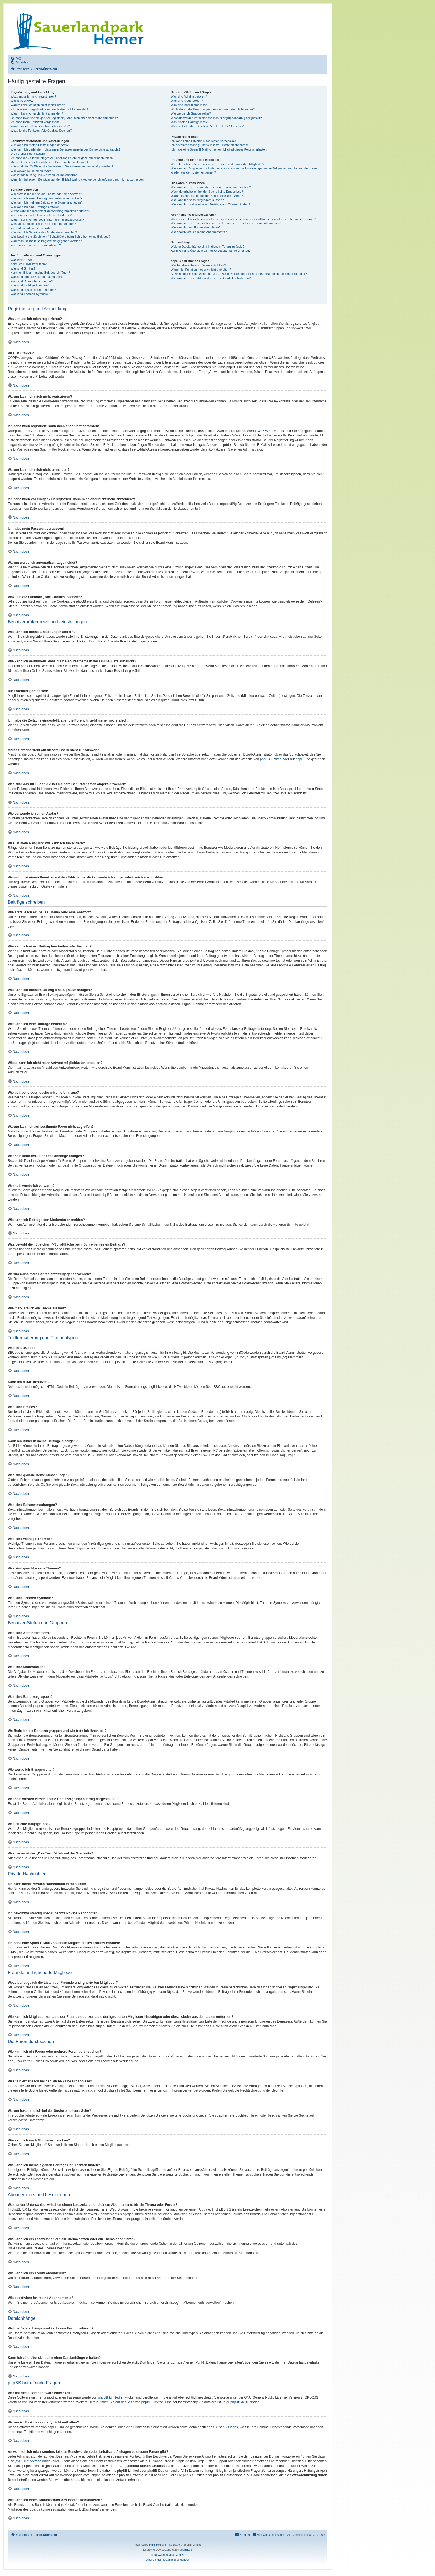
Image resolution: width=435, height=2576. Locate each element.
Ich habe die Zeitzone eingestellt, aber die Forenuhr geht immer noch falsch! (62, 158)
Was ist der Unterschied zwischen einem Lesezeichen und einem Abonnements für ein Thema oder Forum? (243, 219)
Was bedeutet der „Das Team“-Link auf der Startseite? (207, 126)
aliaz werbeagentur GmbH (167, 2554)
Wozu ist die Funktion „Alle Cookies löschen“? (42, 130)
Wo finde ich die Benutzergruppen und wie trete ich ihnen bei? (213, 109)
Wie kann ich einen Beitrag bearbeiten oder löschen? (46, 198)
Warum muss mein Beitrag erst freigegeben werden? (46, 241)
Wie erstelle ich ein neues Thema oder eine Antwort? (46, 193)
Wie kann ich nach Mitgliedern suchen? (197, 200)
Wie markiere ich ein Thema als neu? (36, 245)
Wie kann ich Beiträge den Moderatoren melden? (44, 232)
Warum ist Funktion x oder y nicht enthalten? (201, 269)
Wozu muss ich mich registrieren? (33, 96)
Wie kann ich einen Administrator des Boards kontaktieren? (211, 278)
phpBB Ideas (228, 2427)
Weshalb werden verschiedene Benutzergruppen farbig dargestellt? (216, 118)
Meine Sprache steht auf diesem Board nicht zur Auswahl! (50, 162)
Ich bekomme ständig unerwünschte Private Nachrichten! (209, 145)
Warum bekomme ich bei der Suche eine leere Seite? (207, 195)
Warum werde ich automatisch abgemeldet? (40, 126)
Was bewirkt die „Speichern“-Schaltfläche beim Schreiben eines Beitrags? (60, 236)
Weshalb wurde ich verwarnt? (30, 228)
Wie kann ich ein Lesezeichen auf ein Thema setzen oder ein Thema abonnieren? (226, 223)
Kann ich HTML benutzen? (29, 264)
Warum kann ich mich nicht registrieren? (38, 104)
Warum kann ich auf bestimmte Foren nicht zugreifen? (47, 219)
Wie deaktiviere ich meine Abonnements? (199, 231)
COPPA (262, 431)
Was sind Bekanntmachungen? (32, 281)
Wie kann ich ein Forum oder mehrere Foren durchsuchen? (211, 187)
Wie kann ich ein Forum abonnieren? (196, 227)
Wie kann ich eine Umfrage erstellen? (36, 207)
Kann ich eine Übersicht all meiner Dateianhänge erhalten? (210, 250)
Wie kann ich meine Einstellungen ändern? (40, 145)
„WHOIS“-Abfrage (28, 2461)
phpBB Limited (271, 759)
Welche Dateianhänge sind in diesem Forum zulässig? (207, 246)
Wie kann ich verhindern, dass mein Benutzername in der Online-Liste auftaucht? (65, 149)
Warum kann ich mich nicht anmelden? (37, 113)
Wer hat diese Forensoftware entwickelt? (198, 265)
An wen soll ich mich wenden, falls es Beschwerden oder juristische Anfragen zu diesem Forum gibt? (239, 273)
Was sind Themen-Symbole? (30, 294)
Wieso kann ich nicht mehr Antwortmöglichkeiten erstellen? (50, 211)
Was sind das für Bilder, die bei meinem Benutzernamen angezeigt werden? (62, 166)
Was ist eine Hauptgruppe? (189, 122)
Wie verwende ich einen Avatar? (32, 170)
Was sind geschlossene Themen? (33, 289)
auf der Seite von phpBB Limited (139, 2402)
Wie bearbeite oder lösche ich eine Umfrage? (41, 215)
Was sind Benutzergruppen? (190, 104)
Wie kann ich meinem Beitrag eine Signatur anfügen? (47, 202)
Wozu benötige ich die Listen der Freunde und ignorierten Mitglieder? (217, 164)
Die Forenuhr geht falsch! (28, 153)
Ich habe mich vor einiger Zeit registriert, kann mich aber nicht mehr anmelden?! (64, 118)
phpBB (153, 2544)
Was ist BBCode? (22, 259)
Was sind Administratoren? (189, 96)
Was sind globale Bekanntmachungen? (37, 276)
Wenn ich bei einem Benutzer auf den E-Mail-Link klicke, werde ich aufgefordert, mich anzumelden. (78, 179)
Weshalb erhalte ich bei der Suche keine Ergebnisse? (207, 191)
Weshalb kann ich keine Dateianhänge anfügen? (43, 223)
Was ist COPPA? (22, 100)
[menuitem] (16, 58)
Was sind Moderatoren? (187, 100)
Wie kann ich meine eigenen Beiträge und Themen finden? (210, 204)
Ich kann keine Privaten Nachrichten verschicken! (204, 141)
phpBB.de (303, 759)
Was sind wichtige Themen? (30, 285)
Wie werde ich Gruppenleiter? (191, 113)
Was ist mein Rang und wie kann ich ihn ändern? (44, 175)
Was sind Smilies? (23, 268)
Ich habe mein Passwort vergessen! (35, 122)
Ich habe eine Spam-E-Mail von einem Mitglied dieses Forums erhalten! (219, 149)
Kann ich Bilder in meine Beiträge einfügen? (40, 272)
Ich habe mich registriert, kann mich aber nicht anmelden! (49, 109)
